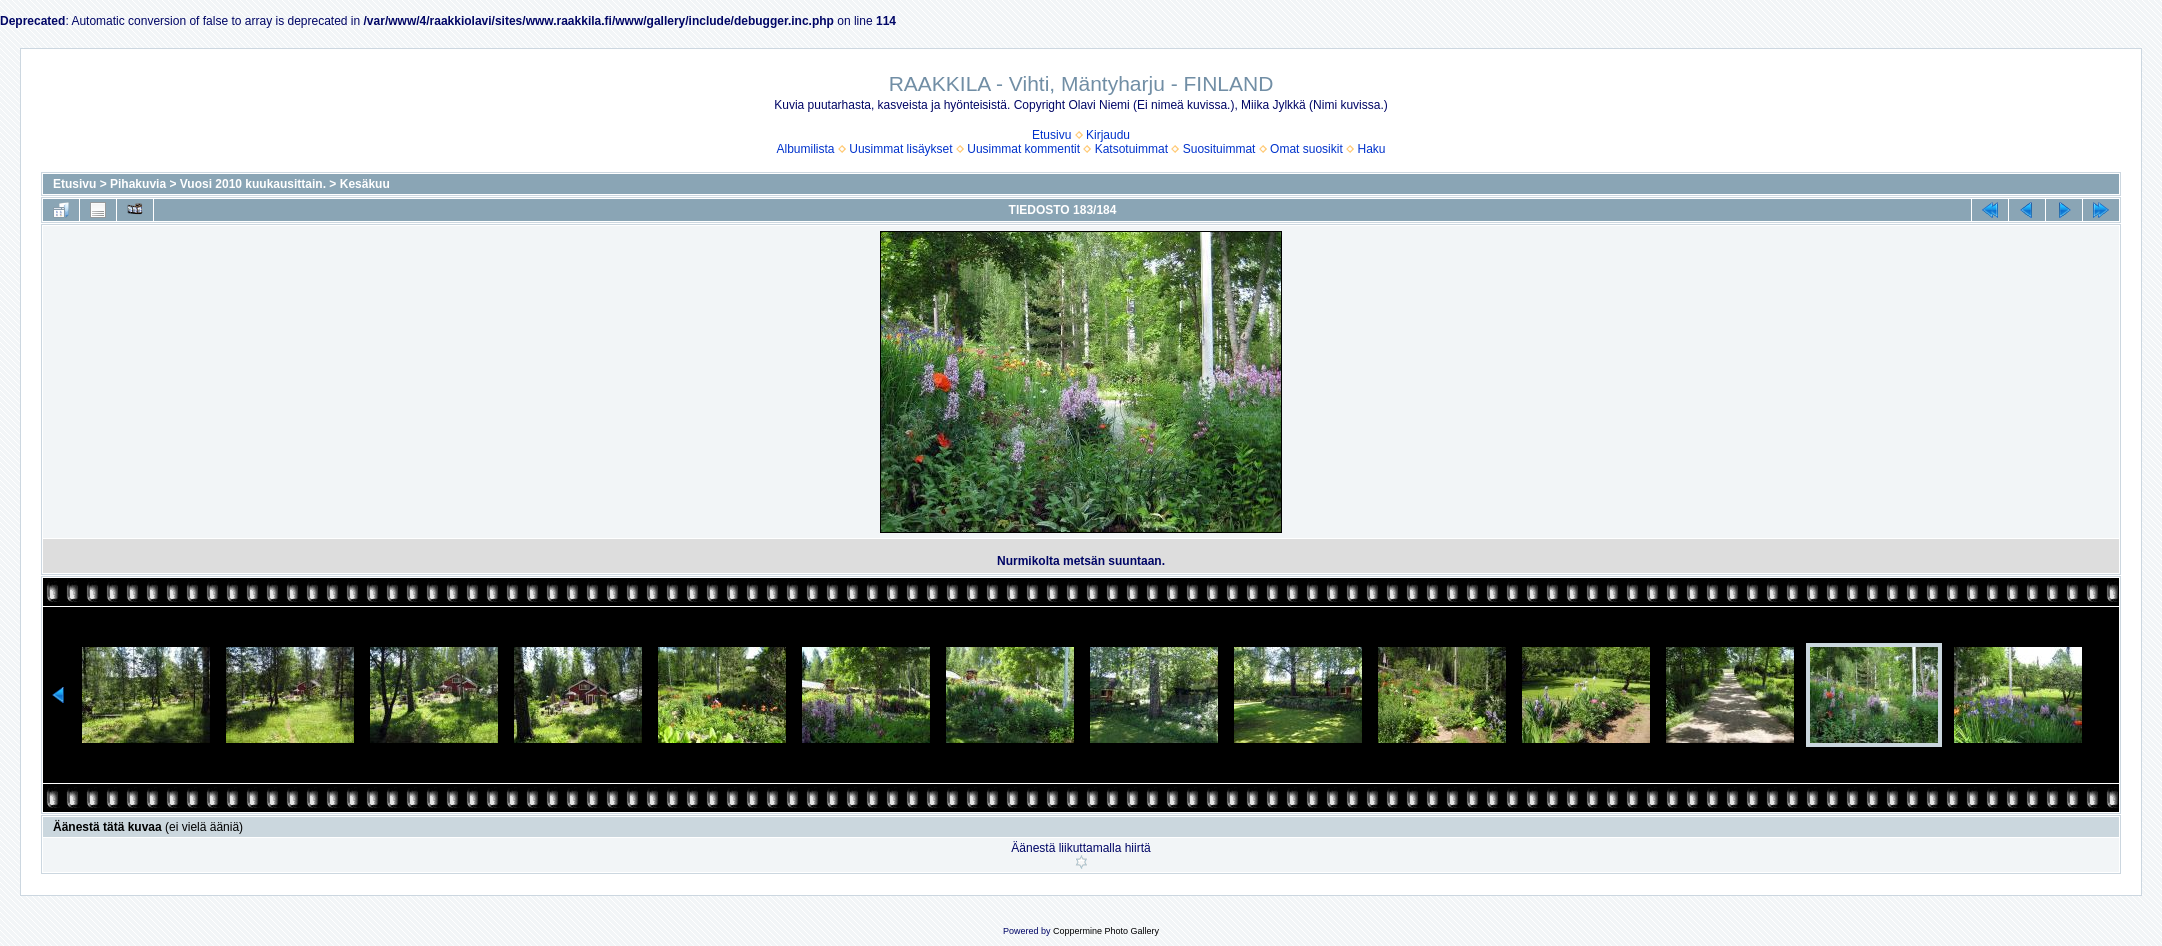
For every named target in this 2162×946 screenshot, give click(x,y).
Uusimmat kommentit (1023, 149)
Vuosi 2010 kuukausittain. (253, 184)
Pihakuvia (138, 184)
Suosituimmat (1219, 149)
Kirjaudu (1108, 135)
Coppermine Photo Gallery (1106, 931)
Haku (1371, 149)
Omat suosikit (1306, 149)
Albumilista (806, 149)
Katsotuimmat (1131, 149)
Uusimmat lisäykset (900, 149)
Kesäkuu (365, 184)
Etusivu (1051, 135)
